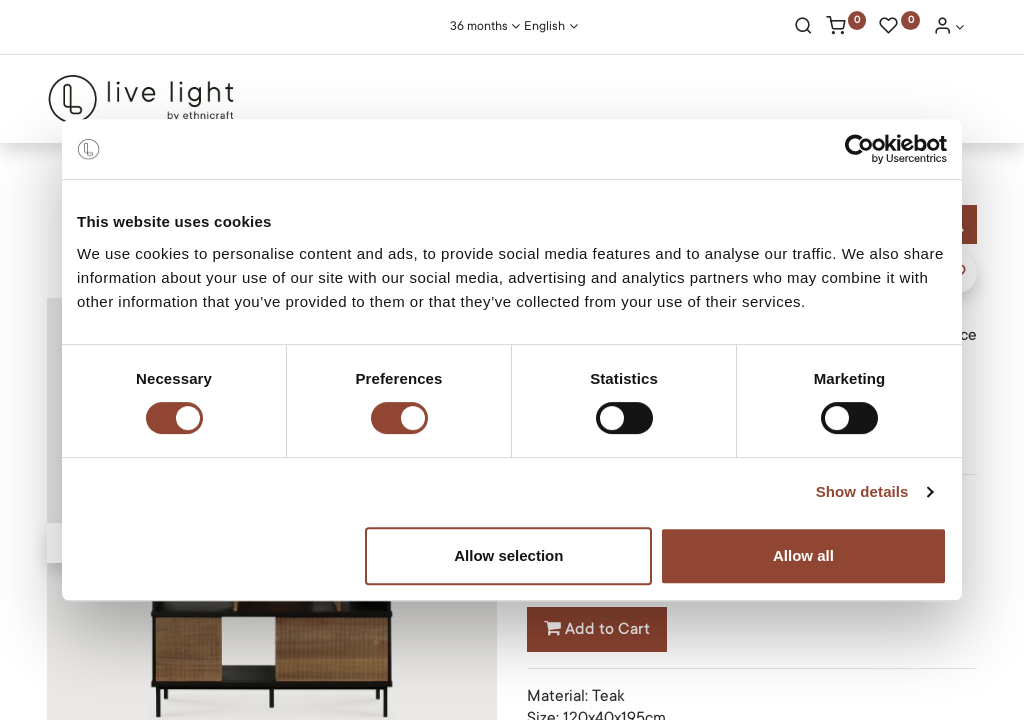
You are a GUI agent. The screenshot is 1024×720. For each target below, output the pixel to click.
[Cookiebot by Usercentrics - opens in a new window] (859, 149)
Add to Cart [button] (597, 629)
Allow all (803, 555)
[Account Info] (949, 28)
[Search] (803, 28)
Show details (862, 491)
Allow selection (508, 555)
